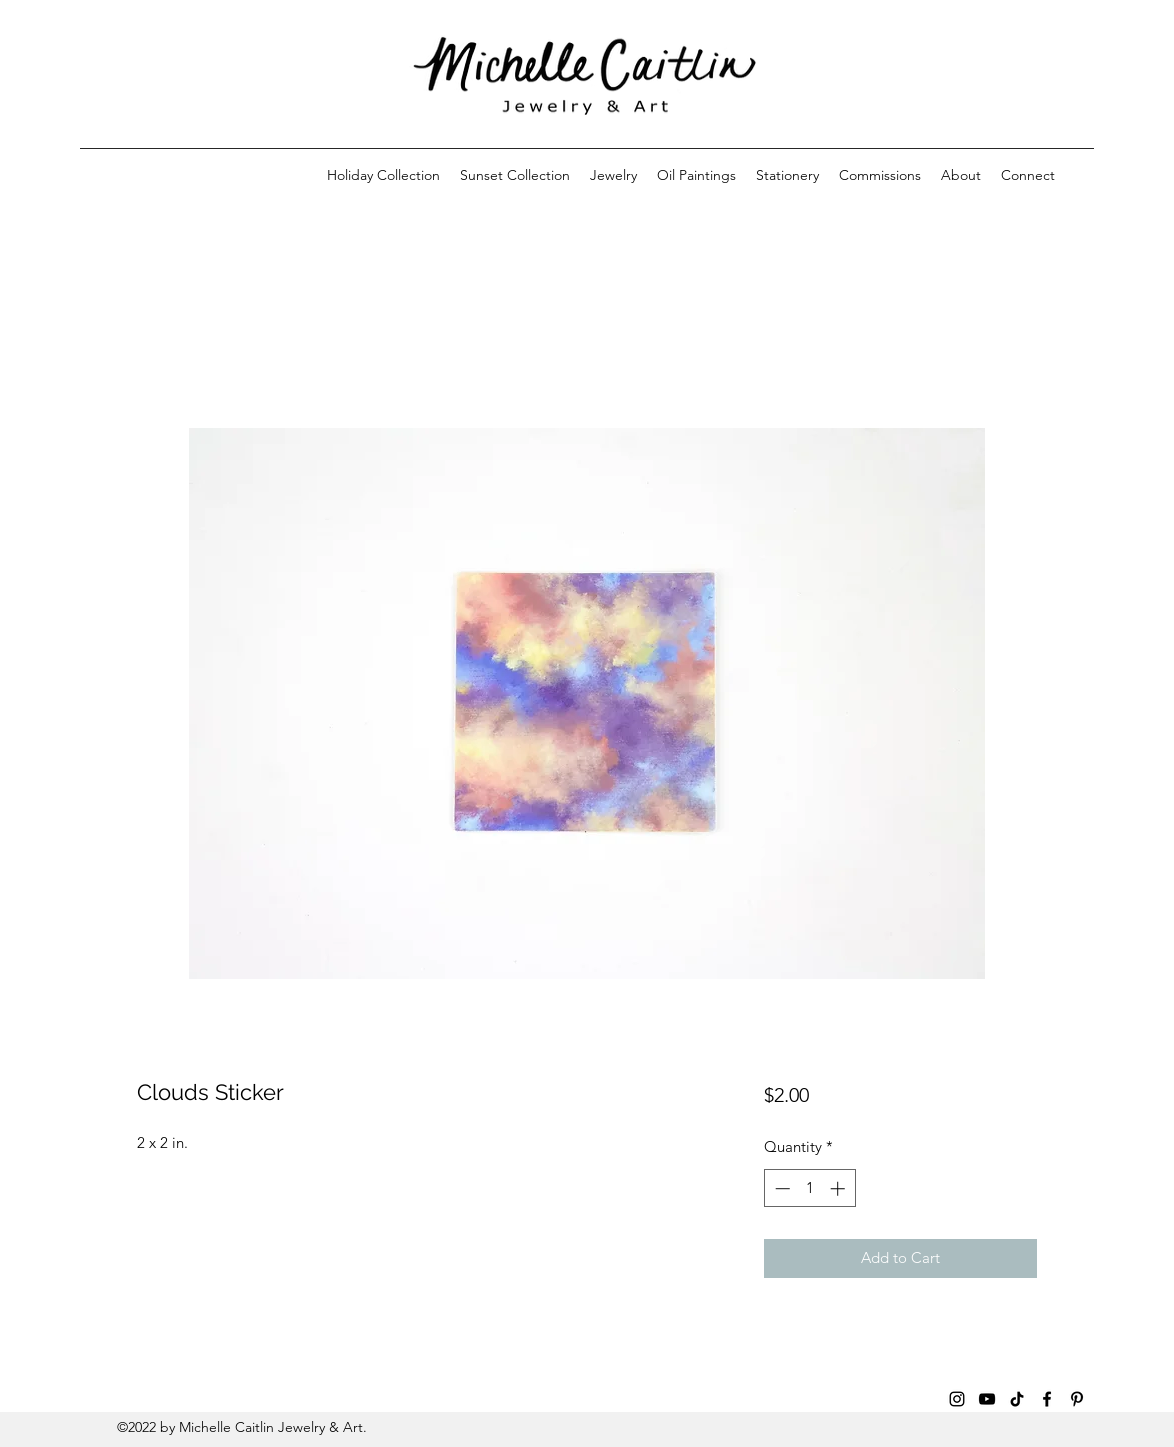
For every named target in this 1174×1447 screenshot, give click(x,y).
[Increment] (839, 1188)
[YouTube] (987, 1399)
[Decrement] (780, 1188)
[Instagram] (957, 1399)
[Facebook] (1047, 1399)
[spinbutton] (809, 1188)
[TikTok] (1017, 1399)
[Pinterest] (1077, 1399)
